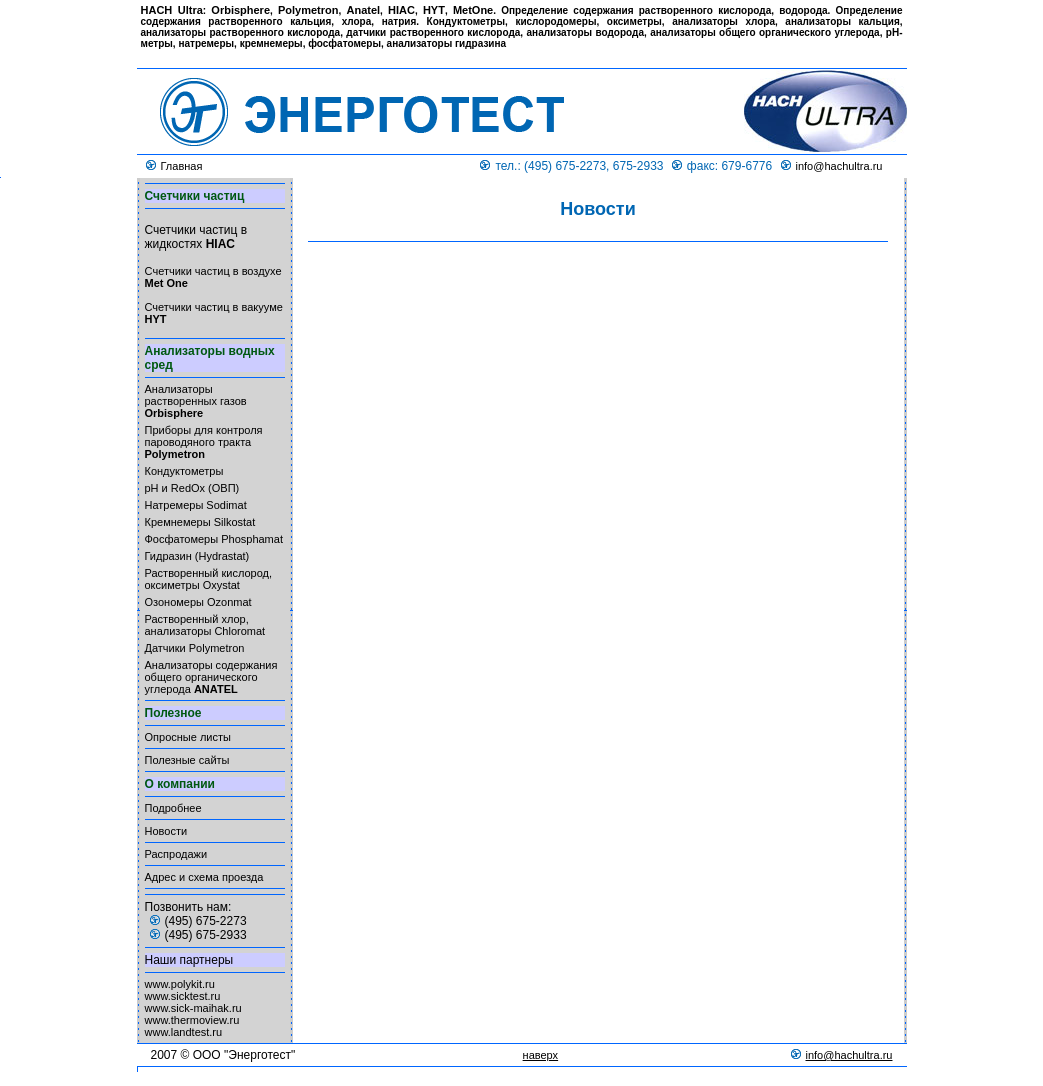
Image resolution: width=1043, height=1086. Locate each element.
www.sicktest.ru (183, 996)
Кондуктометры (184, 471)
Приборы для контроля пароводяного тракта (204, 442)
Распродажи (176, 854)
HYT (434, 10)
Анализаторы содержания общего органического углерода (211, 677)
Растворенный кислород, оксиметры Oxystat (209, 579)
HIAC (401, 10)
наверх (541, 1055)
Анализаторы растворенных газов (196, 401)
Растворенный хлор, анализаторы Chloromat (205, 625)
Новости (166, 831)
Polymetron (308, 10)
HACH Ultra (172, 10)
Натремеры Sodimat (196, 505)
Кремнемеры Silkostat (200, 522)
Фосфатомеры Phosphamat (214, 539)
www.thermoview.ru (192, 1020)
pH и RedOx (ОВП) (192, 488)
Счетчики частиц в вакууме (214, 307)
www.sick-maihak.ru (193, 1008)
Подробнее (173, 808)
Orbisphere (240, 10)
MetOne (473, 10)
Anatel (363, 10)
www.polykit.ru (180, 984)
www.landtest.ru (184, 1032)
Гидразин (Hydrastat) (197, 556)
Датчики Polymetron (195, 648)
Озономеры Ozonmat (198, 602)
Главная (182, 166)
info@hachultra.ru (839, 166)
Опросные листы (188, 737)
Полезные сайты (187, 760)
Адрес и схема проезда (204, 877)
